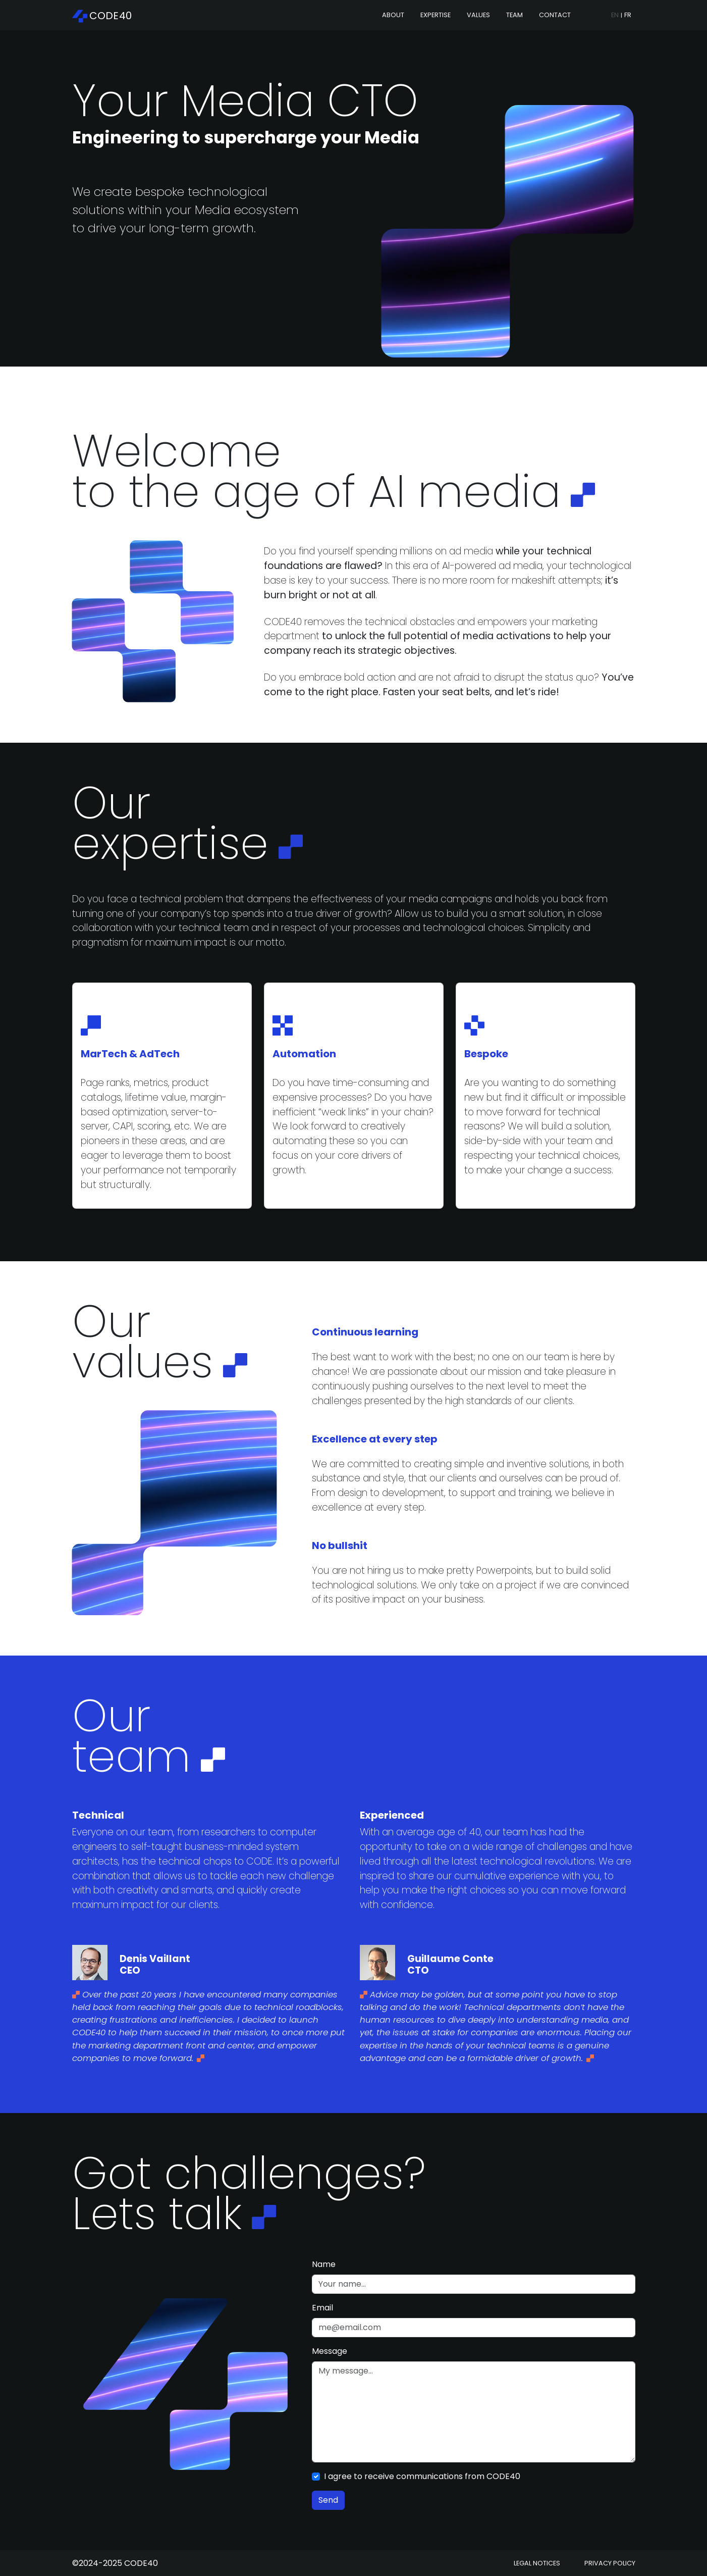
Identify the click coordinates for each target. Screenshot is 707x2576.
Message (329, 2351)
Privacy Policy (609, 2563)
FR (627, 15)
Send (328, 2500)
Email (322, 2307)
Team (514, 15)
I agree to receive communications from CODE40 (422, 2476)
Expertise (435, 15)
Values (478, 15)
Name (324, 2264)
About (393, 15)
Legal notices (537, 2563)
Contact (555, 15)
